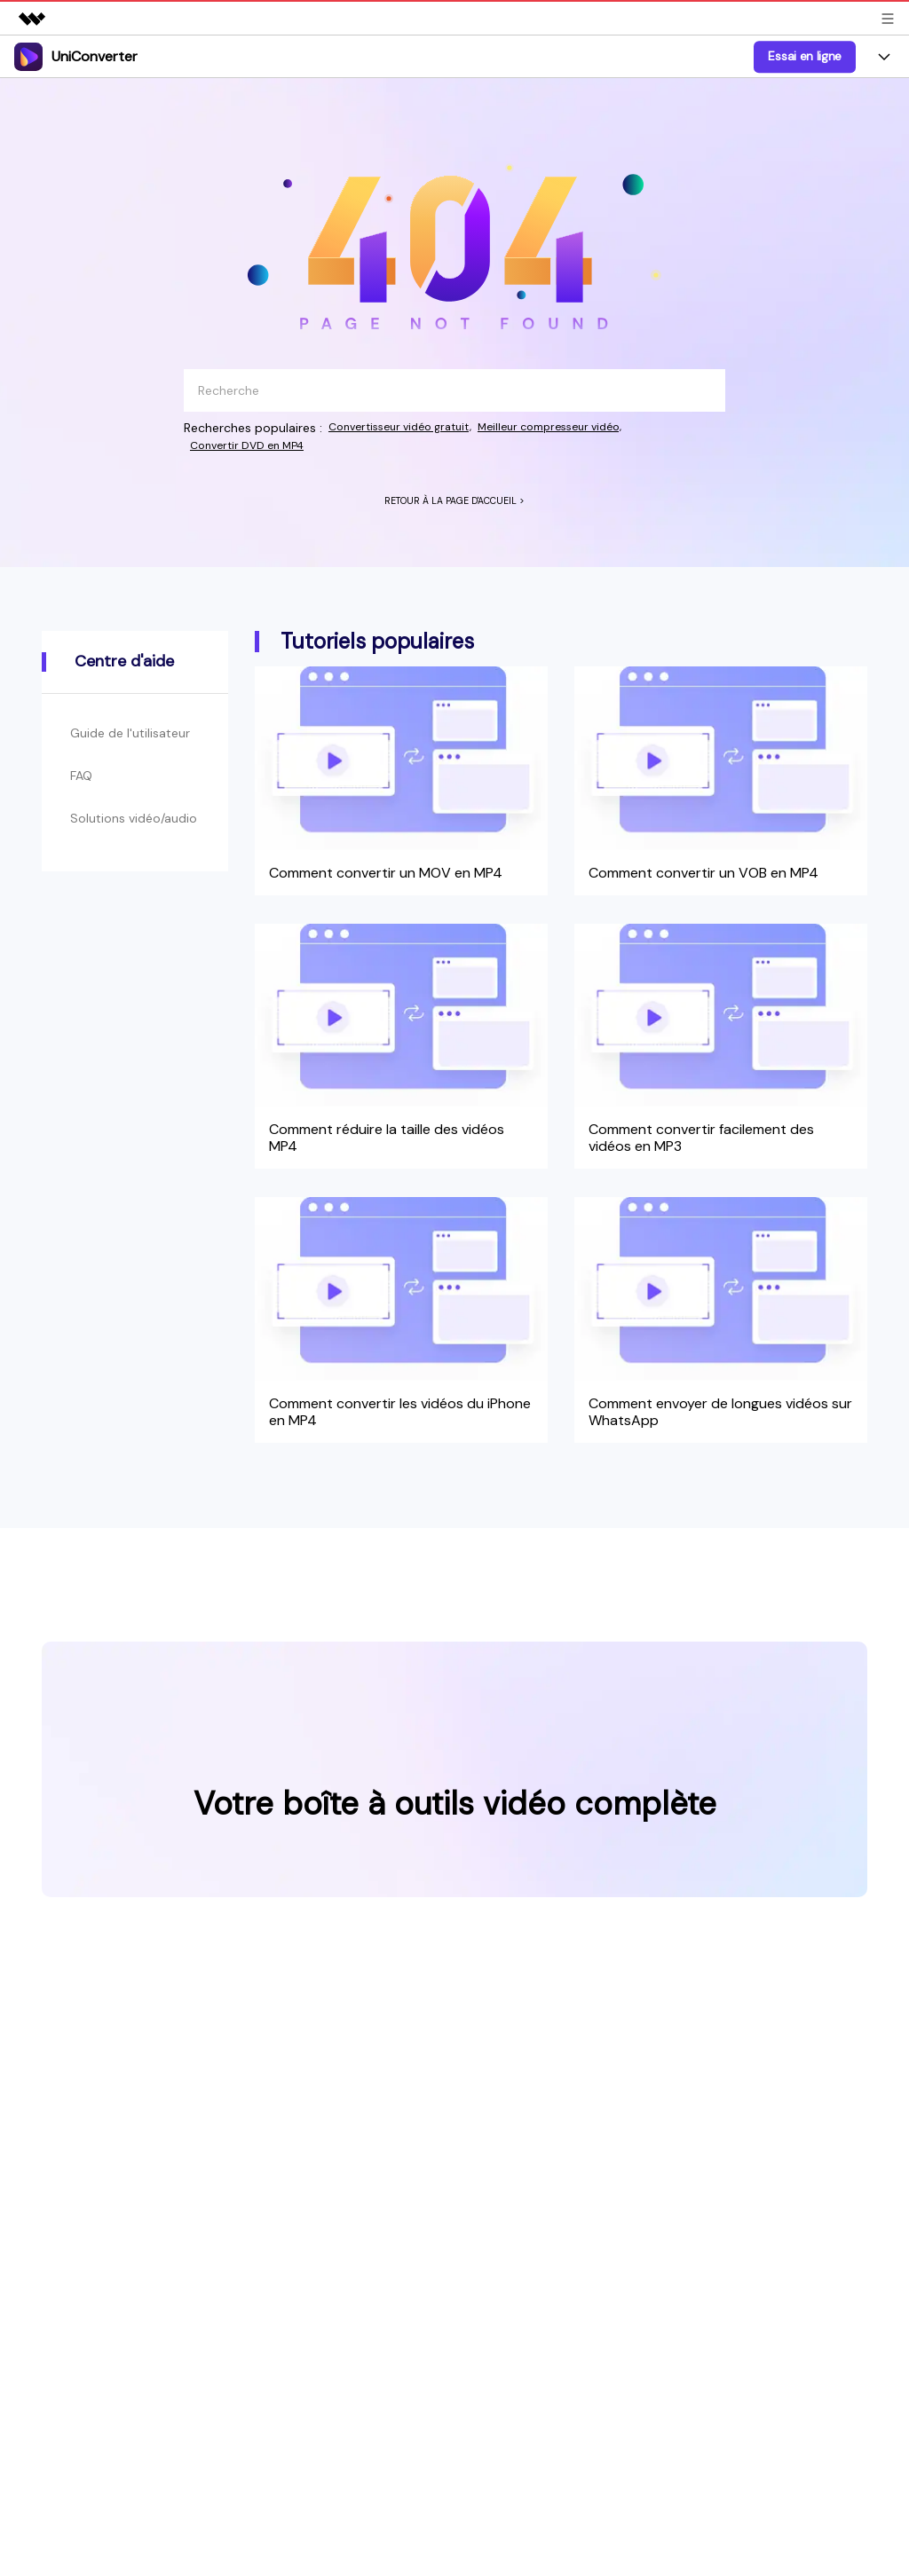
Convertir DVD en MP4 (256, 446)
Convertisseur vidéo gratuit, (410, 428)
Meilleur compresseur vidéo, (580, 428)
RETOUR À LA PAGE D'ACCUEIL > (455, 503)
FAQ (83, 799)
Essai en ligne (805, 56)
